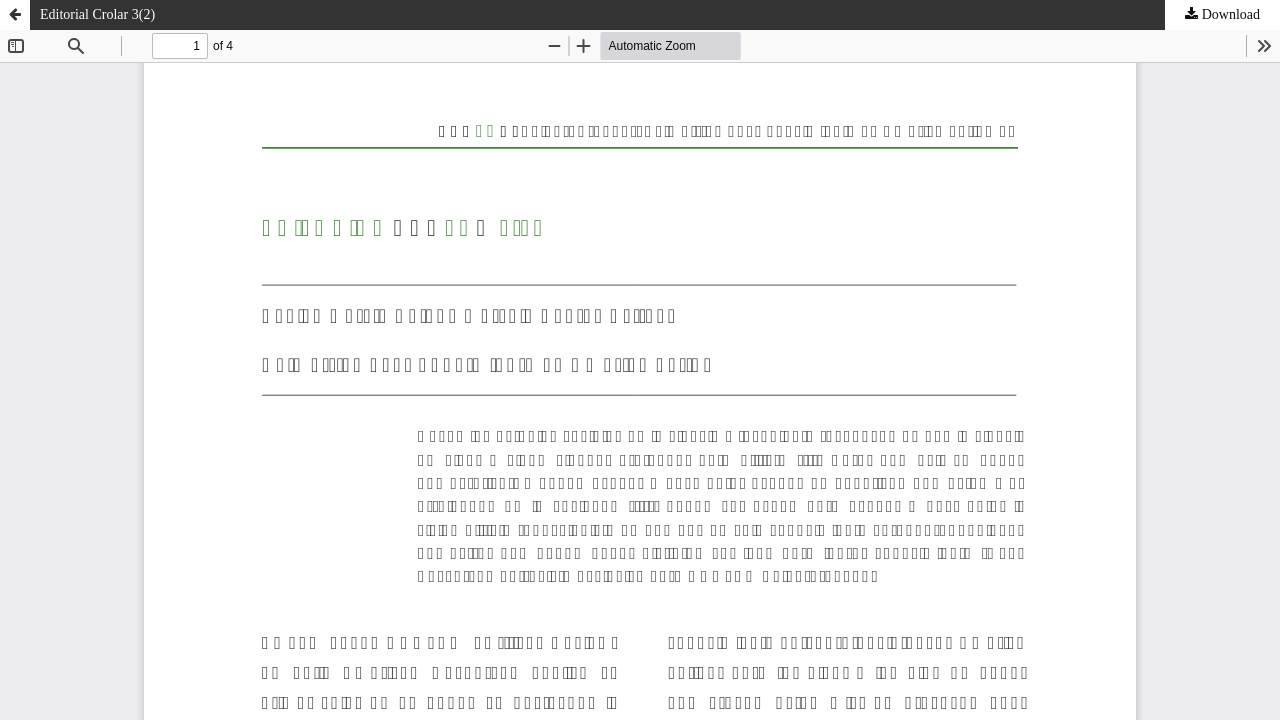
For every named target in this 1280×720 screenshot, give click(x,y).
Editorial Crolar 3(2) (97, 14)
